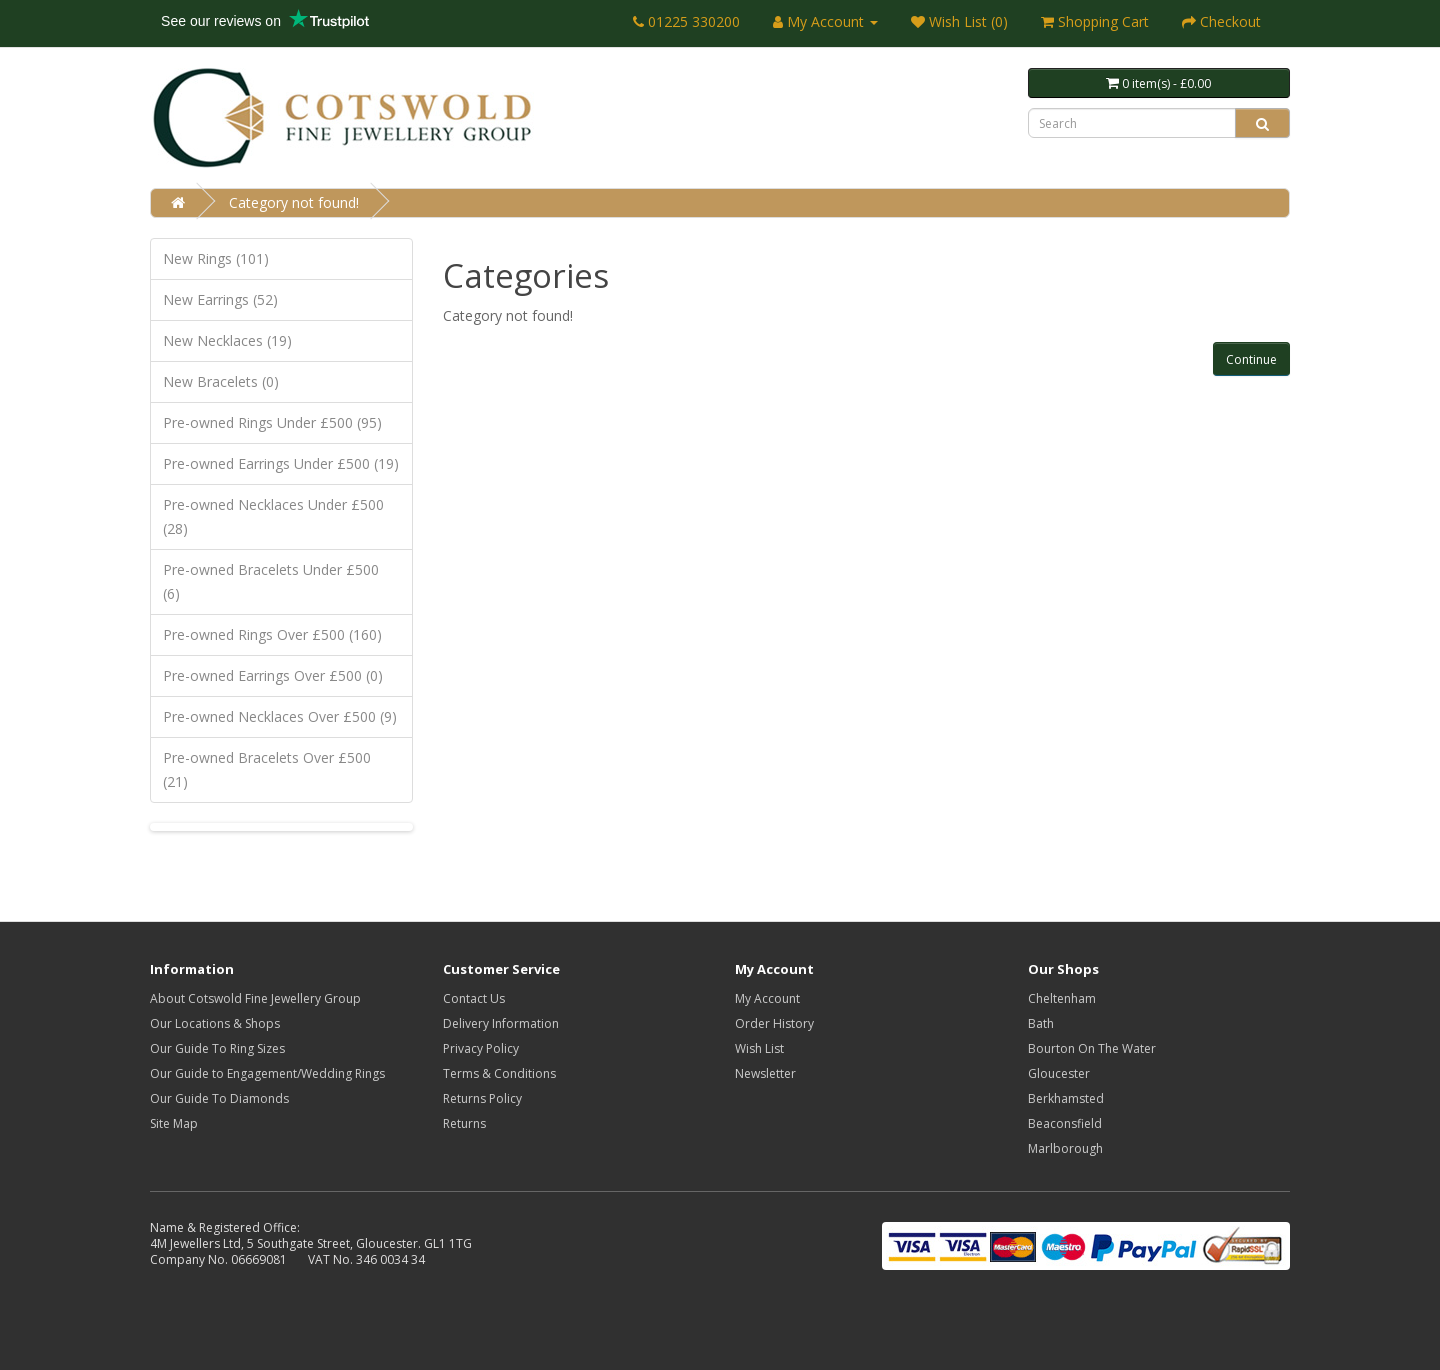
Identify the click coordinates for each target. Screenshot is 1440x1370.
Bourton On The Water (1092, 1048)
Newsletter (765, 1073)
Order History (774, 1023)
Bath (1041, 1023)
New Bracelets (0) (221, 381)
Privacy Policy (481, 1048)
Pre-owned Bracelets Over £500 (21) (267, 769)
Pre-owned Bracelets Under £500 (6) (271, 581)
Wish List (759, 1048)
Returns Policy (482, 1098)
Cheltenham (1062, 998)
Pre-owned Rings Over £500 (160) (272, 634)
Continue (1251, 359)
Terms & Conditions (499, 1073)
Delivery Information (501, 1023)
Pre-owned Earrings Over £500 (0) (273, 675)
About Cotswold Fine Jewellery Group (255, 998)
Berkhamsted (1066, 1098)
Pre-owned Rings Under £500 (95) (272, 422)
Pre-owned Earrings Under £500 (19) (281, 463)
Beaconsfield (1065, 1123)
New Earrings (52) (220, 299)
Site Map (174, 1123)
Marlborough (1065, 1148)
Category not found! (294, 202)
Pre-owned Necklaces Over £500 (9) (280, 716)
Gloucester (1059, 1073)
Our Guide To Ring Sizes (217, 1048)
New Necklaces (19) (227, 340)
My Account (767, 998)
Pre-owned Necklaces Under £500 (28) (273, 516)
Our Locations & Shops (215, 1023)
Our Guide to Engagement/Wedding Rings (267, 1073)
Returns (464, 1123)
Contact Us (474, 998)
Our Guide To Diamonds (219, 1098)
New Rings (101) (216, 258)
